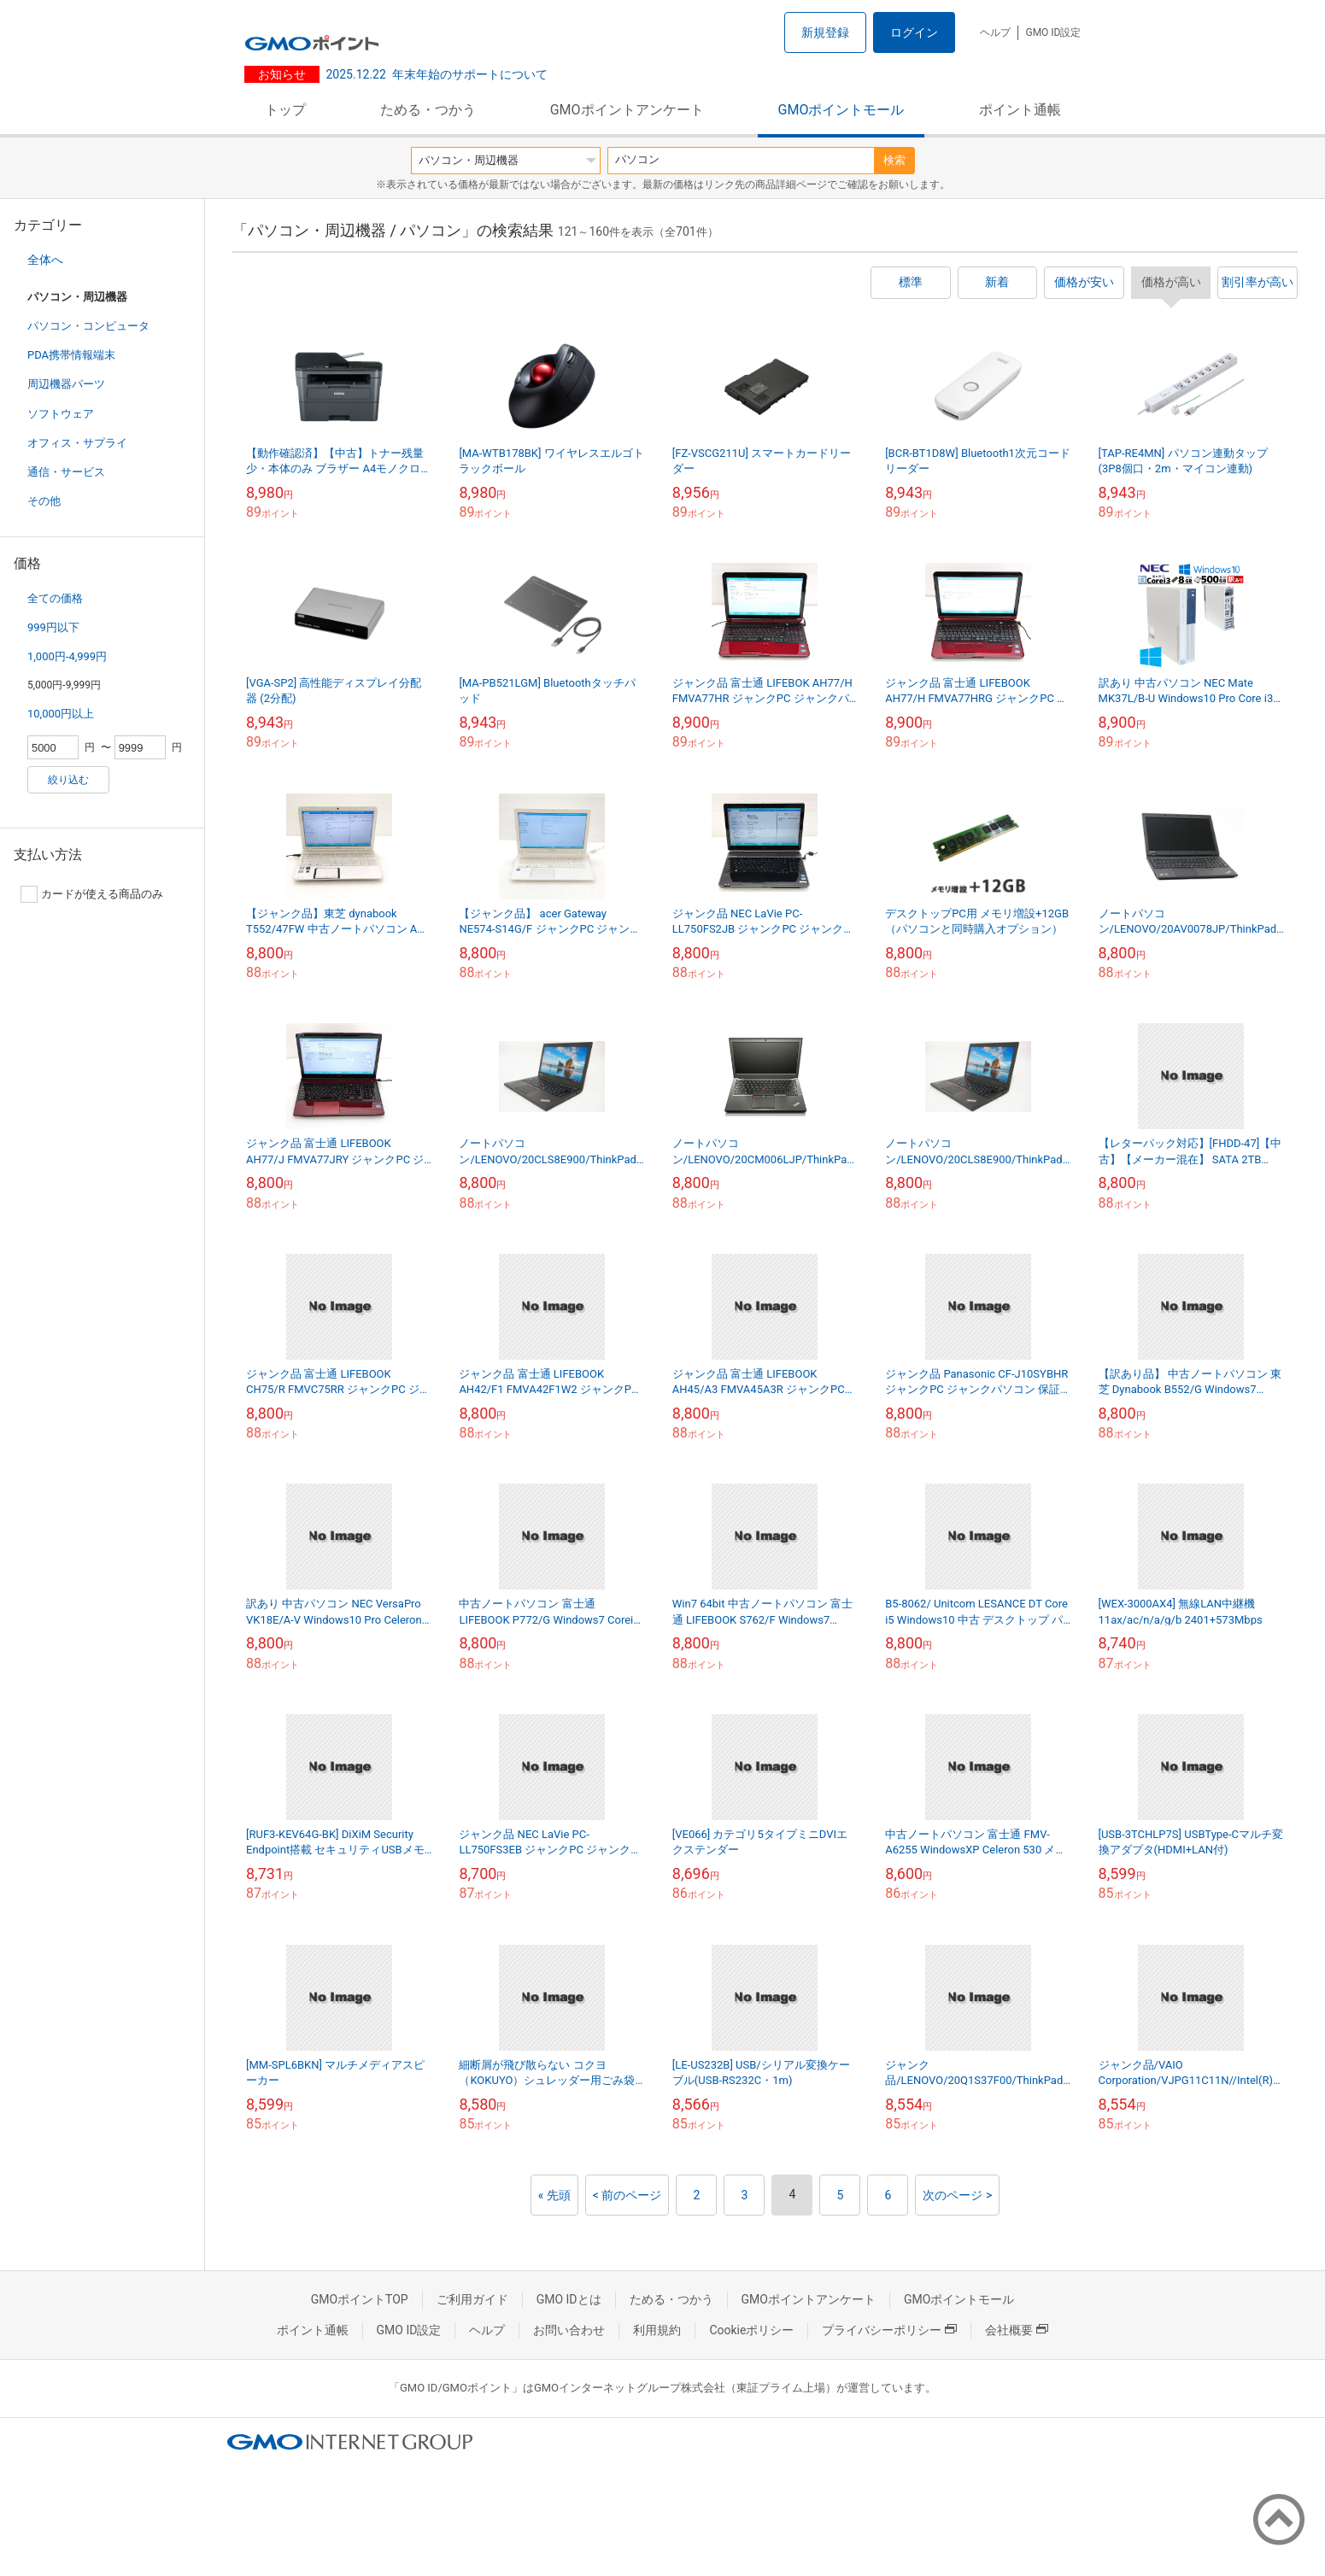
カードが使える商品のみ (92, 894)
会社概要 (1016, 2330)
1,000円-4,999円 (67, 656)
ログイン (914, 32)
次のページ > (957, 2195)
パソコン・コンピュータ (88, 325)
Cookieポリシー (751, 2330)
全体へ (45, 259)
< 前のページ (627, 2195)
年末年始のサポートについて (437, 74)
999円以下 (53, 627)
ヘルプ (995, 32)
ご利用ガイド (472, 2299)
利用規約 (657, 2330)
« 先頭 (554, 2195)
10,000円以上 (60, 713)
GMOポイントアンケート (627, 110)
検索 (894, 160)
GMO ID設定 (1053, 32)
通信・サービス (66, 471)
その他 (44, 501)
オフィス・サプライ (77, 442)
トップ (285, 110)
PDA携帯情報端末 (71, 354)
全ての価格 (55, 598)
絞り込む (68, 780)
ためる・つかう (428, 110)
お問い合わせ (569, 2330)
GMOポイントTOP (359, 2299)
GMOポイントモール (841, 110)
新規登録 (825, 32)
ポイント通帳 (1020, 110)
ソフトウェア (60, 413)
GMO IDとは (568, 2299)
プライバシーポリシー (889, 2330)
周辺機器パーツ (66, 384)
